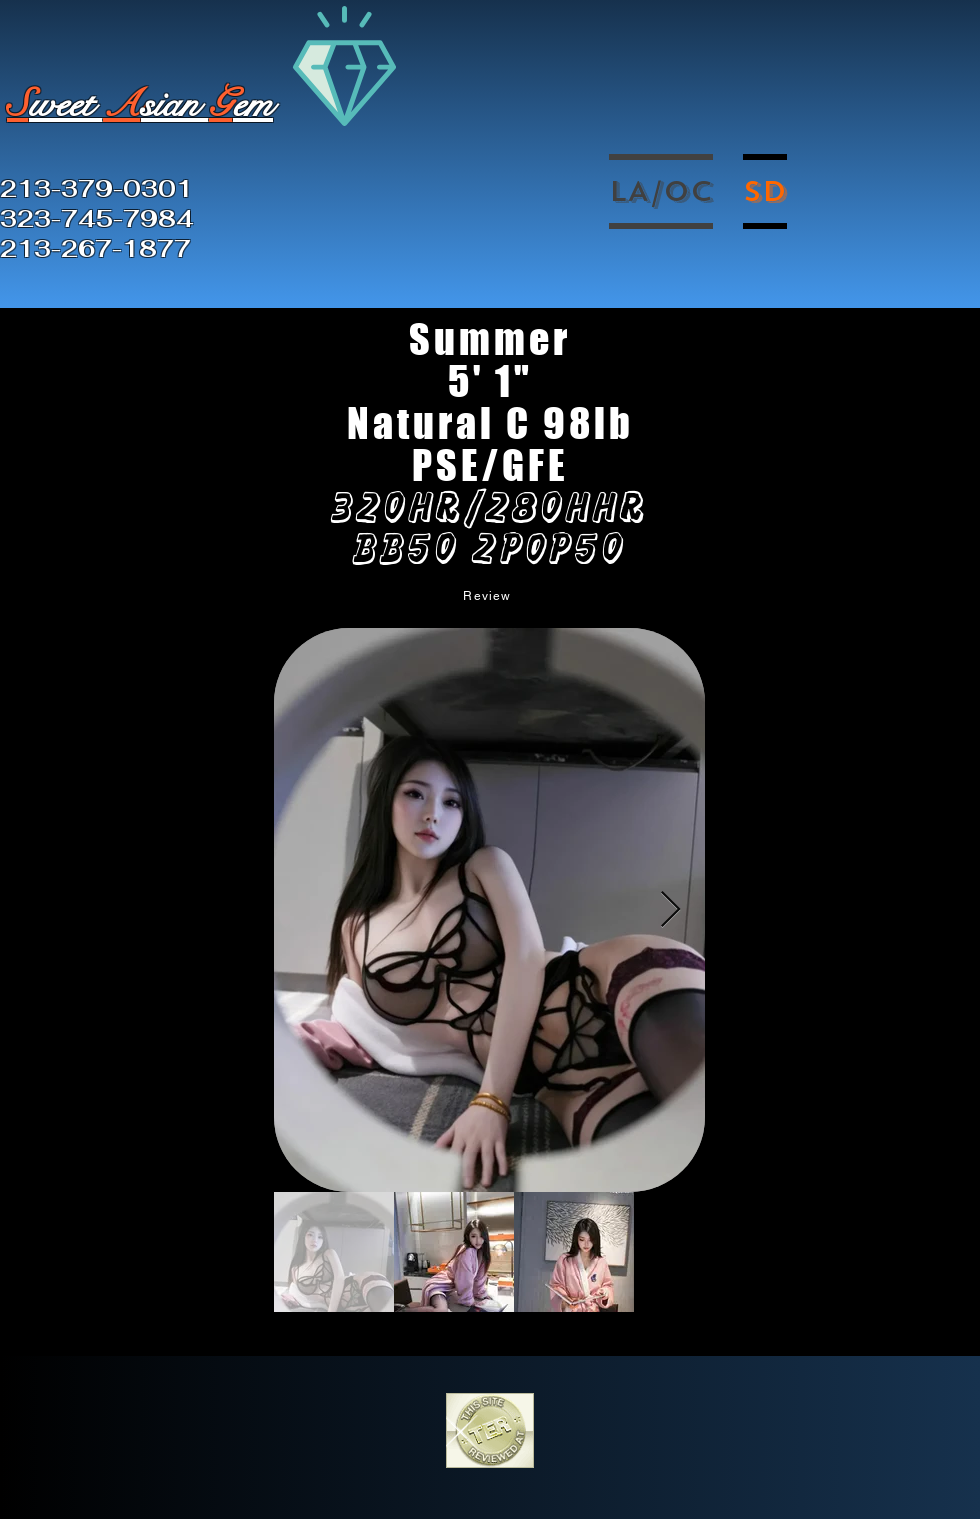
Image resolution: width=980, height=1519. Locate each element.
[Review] (489, 595)
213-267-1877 (95, 249)
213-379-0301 (96, 189)
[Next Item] (670, 910)
